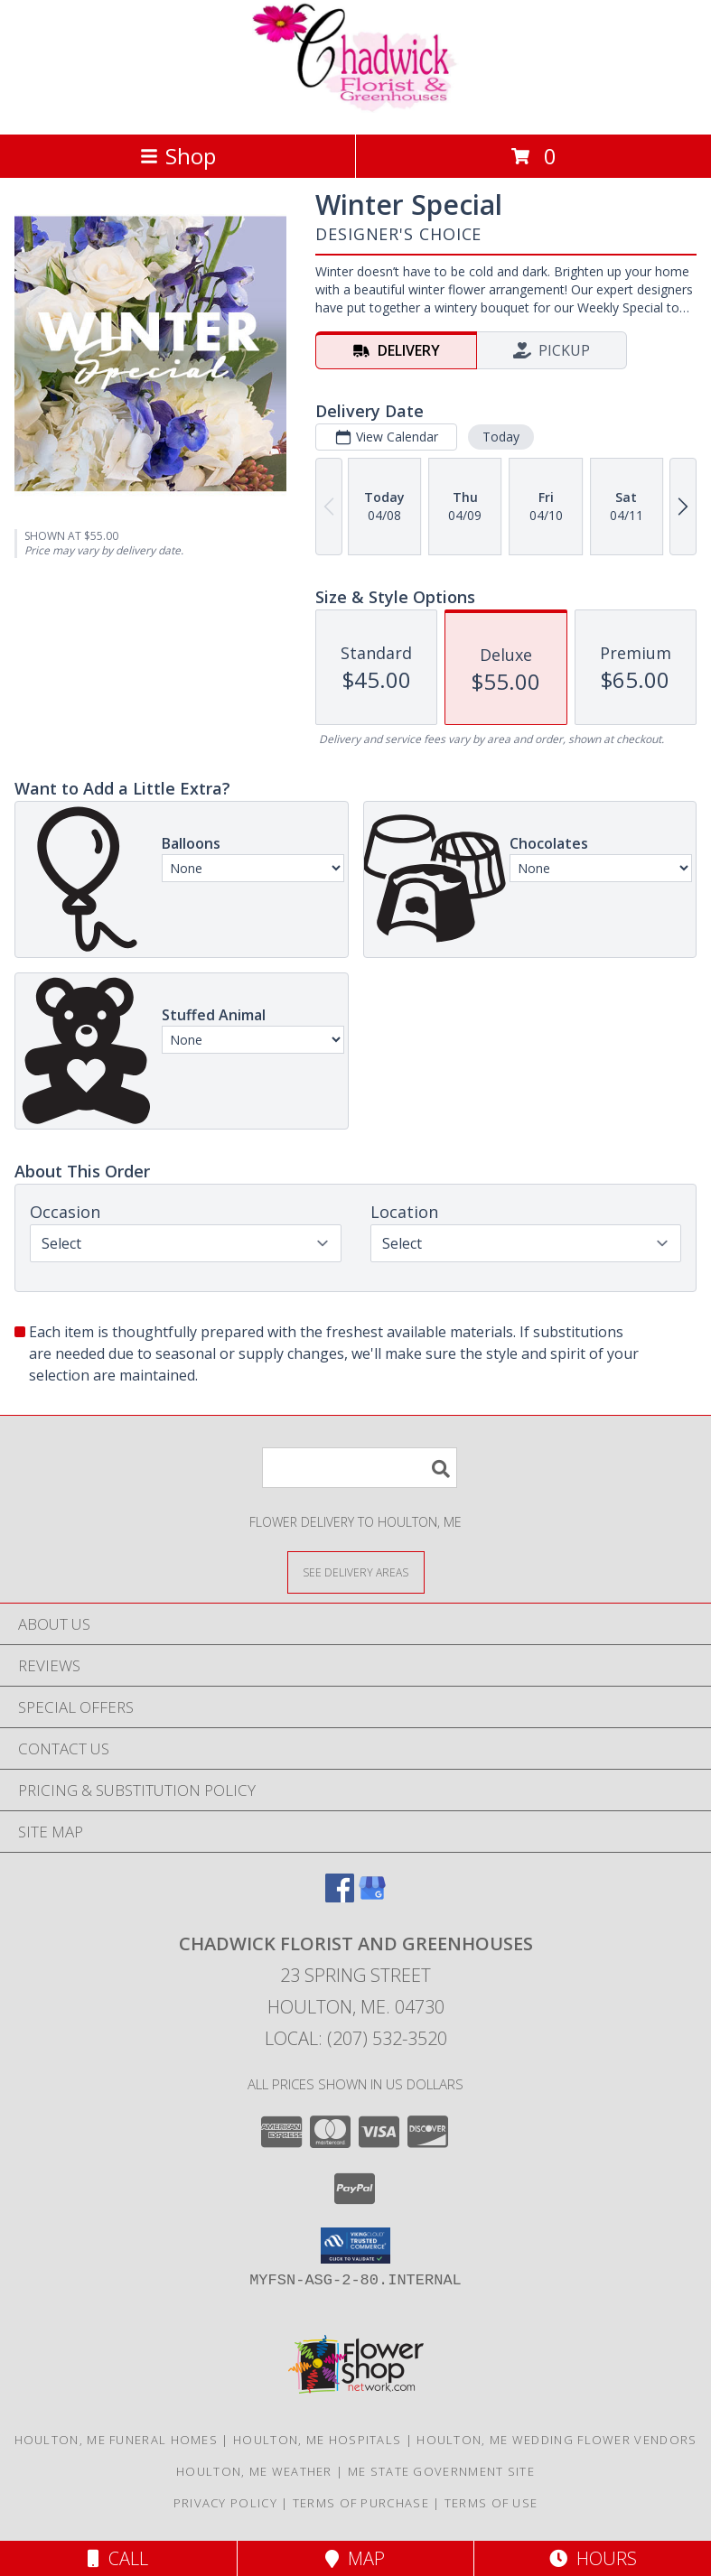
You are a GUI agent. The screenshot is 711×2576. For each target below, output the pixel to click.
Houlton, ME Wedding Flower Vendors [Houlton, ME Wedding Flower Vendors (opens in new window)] (556, 2440)
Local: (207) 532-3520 (356, 2038)
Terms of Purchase (361, 2503)
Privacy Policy (225, 2503)
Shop (178, 156)
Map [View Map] (355, 2558)
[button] (355, 2245)
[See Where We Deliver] (356, 1571)
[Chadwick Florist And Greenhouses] (356, 107)
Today (500, 436)
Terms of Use (491, 2503)
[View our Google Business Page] (372, 1896)
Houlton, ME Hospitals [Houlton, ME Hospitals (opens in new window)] (317, 2440)
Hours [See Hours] (593, 2558)
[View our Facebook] (339, 1896)
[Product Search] (359, 1467)
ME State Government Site (441, 2471)
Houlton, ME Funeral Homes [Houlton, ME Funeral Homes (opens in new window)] (116, 2440)
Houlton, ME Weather (254, 2471)
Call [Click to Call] (118, 2558)
